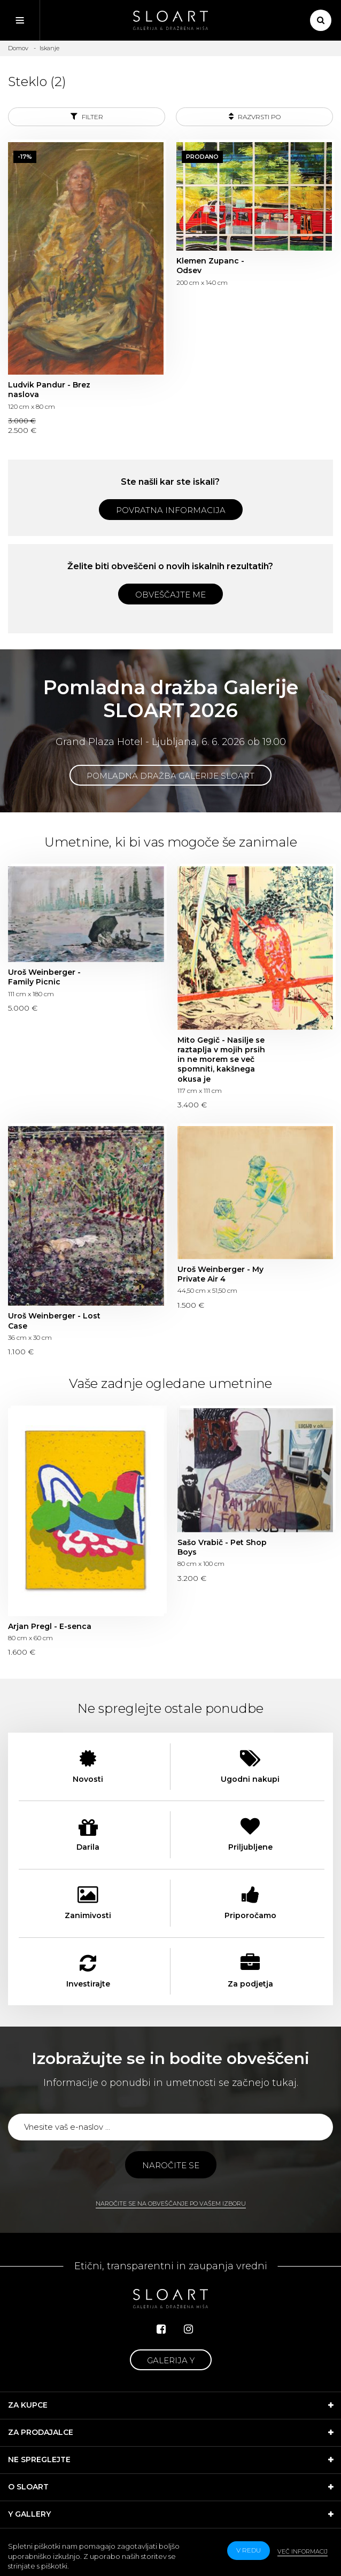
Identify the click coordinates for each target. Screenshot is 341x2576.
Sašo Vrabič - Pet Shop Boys (222, 1547)
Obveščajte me (170, 594)
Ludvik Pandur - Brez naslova (49, 389)
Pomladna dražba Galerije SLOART (170, 776)
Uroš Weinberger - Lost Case (54, 1320)
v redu (248, 2550)
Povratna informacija (171, 510)
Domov (18, 48)
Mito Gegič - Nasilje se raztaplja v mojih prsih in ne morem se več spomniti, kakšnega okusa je (221, 1059)
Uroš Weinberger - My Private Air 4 (220, 1274)
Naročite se (170, 2165)
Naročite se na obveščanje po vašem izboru (171, 2203)
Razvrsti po (255, 116)
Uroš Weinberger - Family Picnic (44, 977)
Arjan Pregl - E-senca (49, 1626)
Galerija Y (171, 2360)
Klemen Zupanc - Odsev (210, 265)
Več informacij (302, 2551)
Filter (87, 116)
